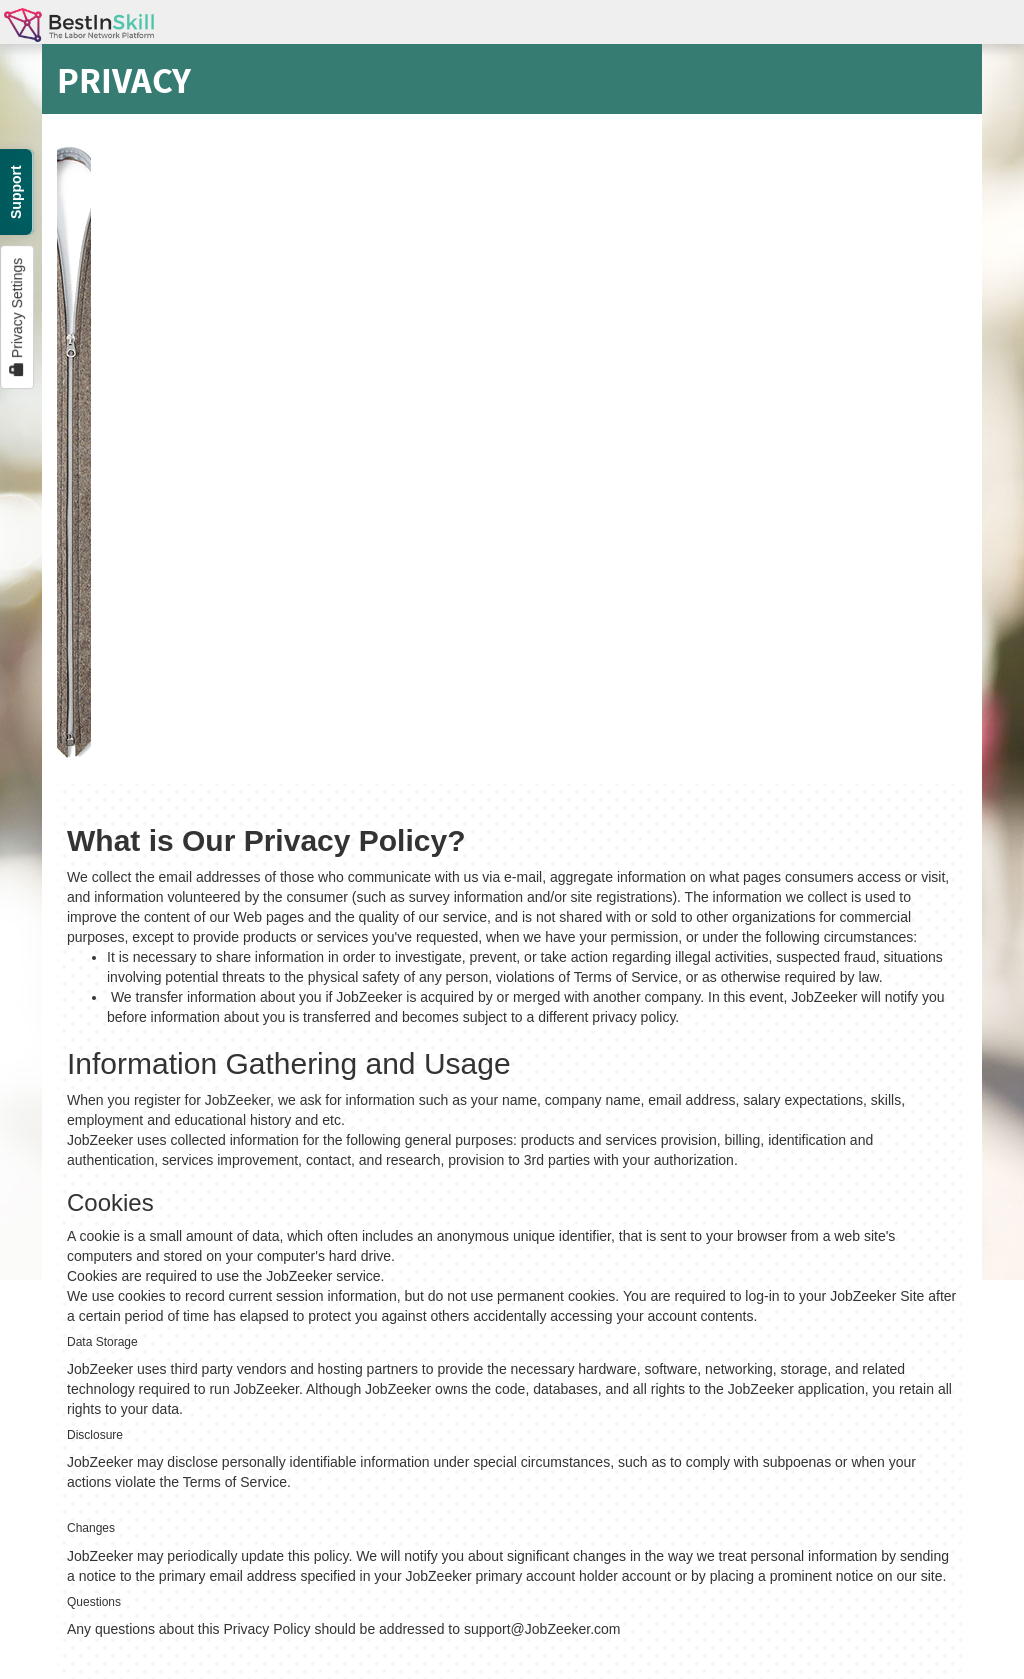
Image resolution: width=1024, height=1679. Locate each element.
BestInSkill (79, 32)
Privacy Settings (17, 317)
